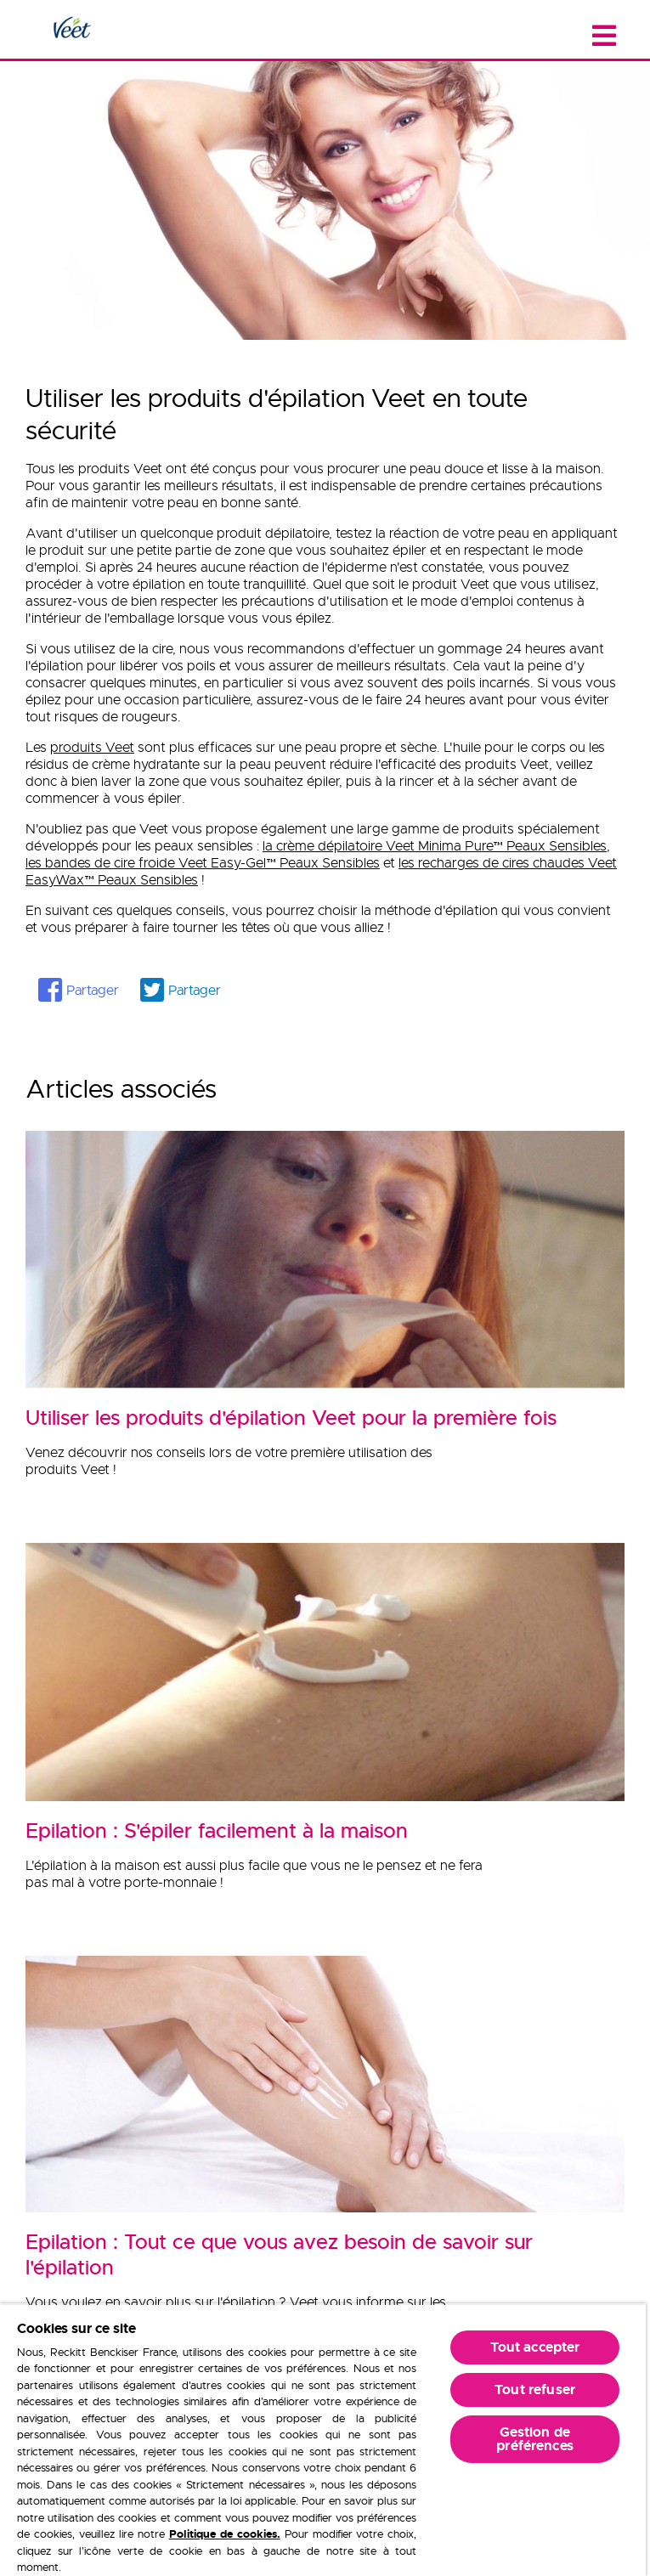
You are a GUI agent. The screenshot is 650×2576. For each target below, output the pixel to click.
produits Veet (92, 747)
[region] (323, 2439)
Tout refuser (535, 2389)
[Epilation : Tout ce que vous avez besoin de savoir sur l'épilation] (325, 2246)
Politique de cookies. (224, 2534)
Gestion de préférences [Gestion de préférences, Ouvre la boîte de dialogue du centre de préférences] (535, 2439)
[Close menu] (604, 36)
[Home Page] (71, 29)
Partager (92, 990)
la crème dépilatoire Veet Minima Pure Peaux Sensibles (435, 846)
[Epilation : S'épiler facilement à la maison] (325, 1822)
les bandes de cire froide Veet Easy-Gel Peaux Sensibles (202, 863)
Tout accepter (535, 2347)
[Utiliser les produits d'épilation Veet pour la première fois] (325, 1409)
